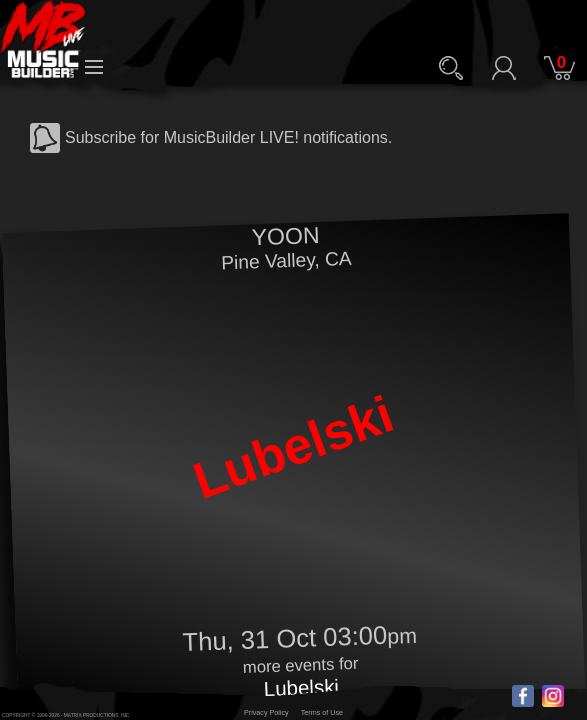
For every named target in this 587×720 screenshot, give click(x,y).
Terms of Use (322, 712)
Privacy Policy (266, 712)
